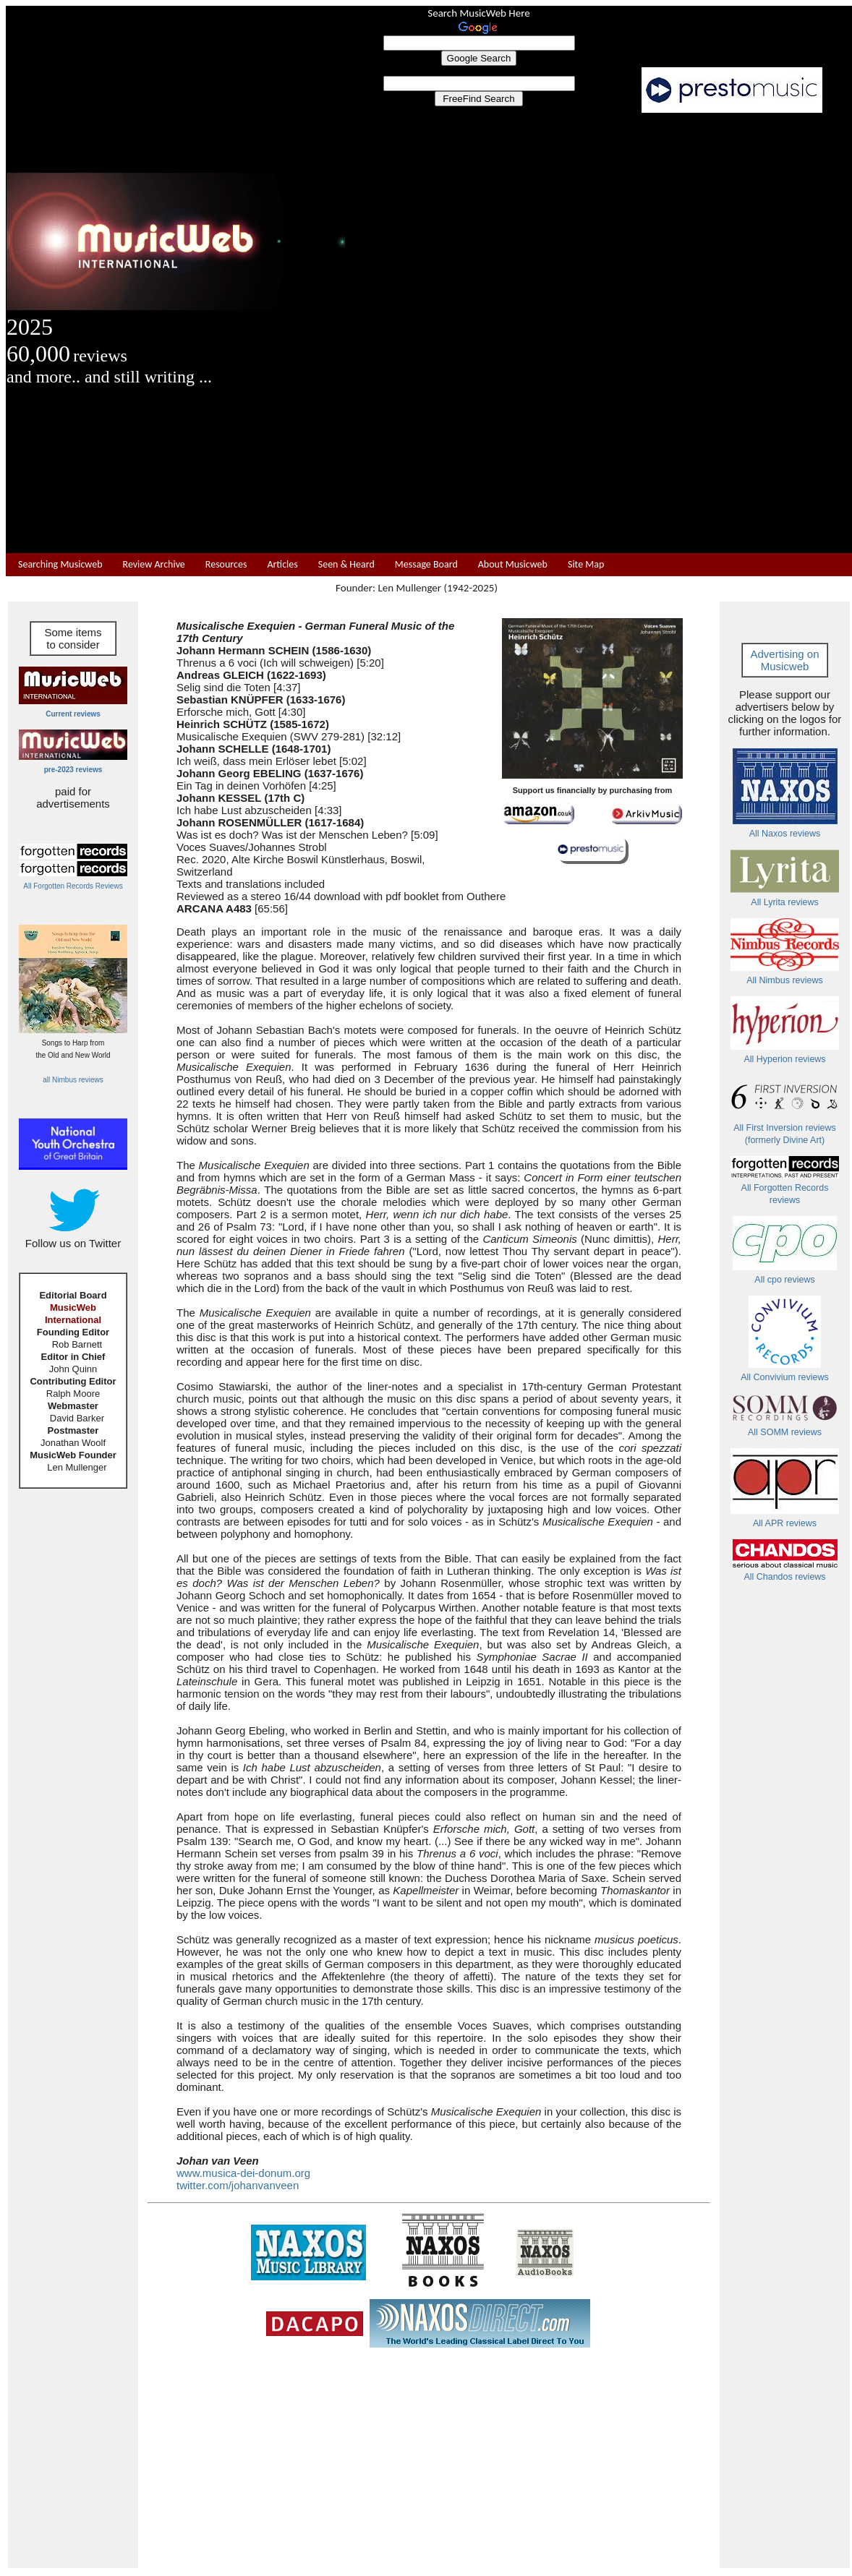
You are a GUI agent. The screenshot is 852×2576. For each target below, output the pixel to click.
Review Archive (154, 564)
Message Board (426, 564)
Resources (226, 564)
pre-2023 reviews (73, 770)
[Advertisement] (599, 333)
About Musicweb (513, 564)
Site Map (586, 564)
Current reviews (73, 714)
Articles (282, 564)
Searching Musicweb (60, 564)
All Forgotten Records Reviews (72, 886)
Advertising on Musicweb (784, 660)
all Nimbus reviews (73, 1080)
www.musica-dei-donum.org (243, 2173)
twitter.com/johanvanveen (237, 2185)
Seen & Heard (346, 564)
